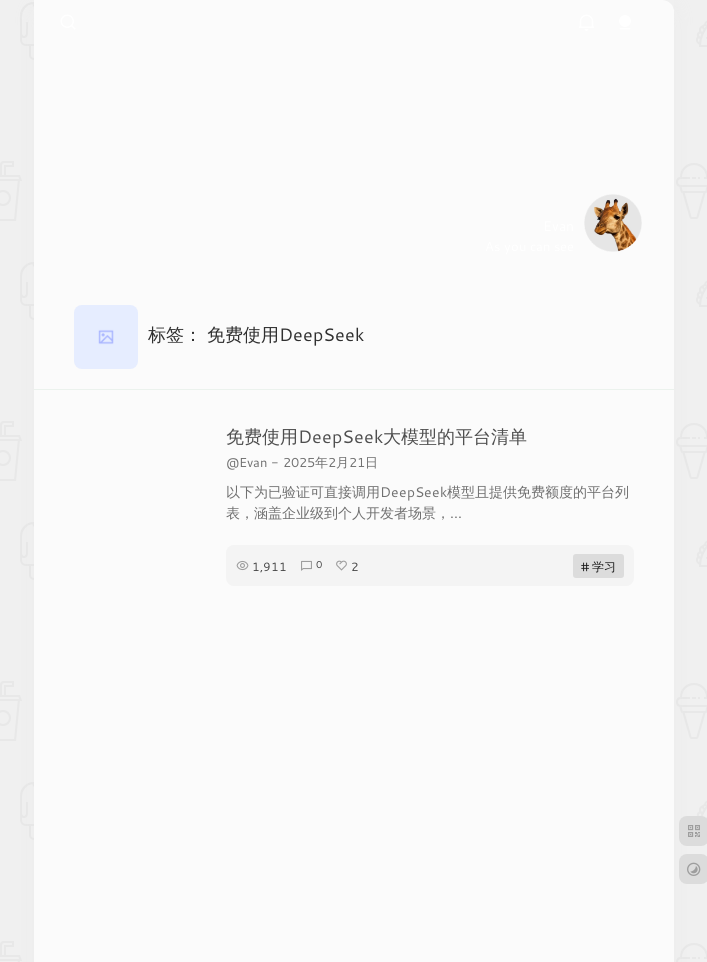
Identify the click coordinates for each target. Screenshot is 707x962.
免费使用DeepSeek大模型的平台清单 (376, 436)
